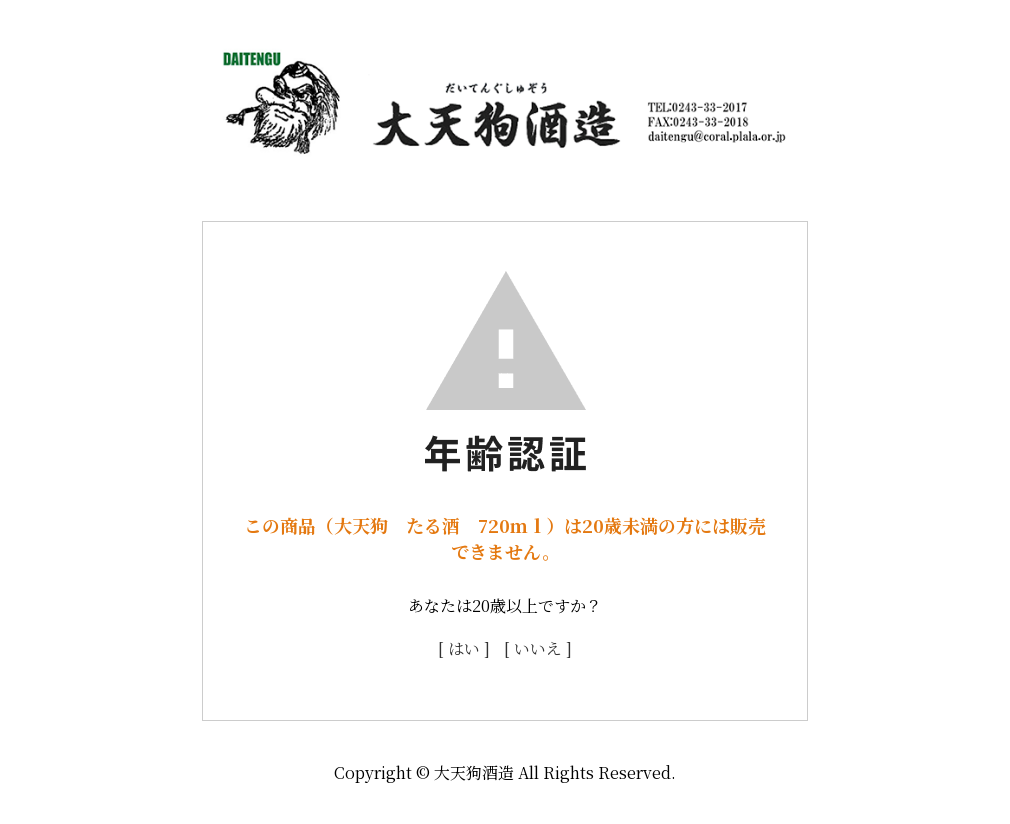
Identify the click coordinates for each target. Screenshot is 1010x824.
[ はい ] (464, 648)
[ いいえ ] (538, 648)
